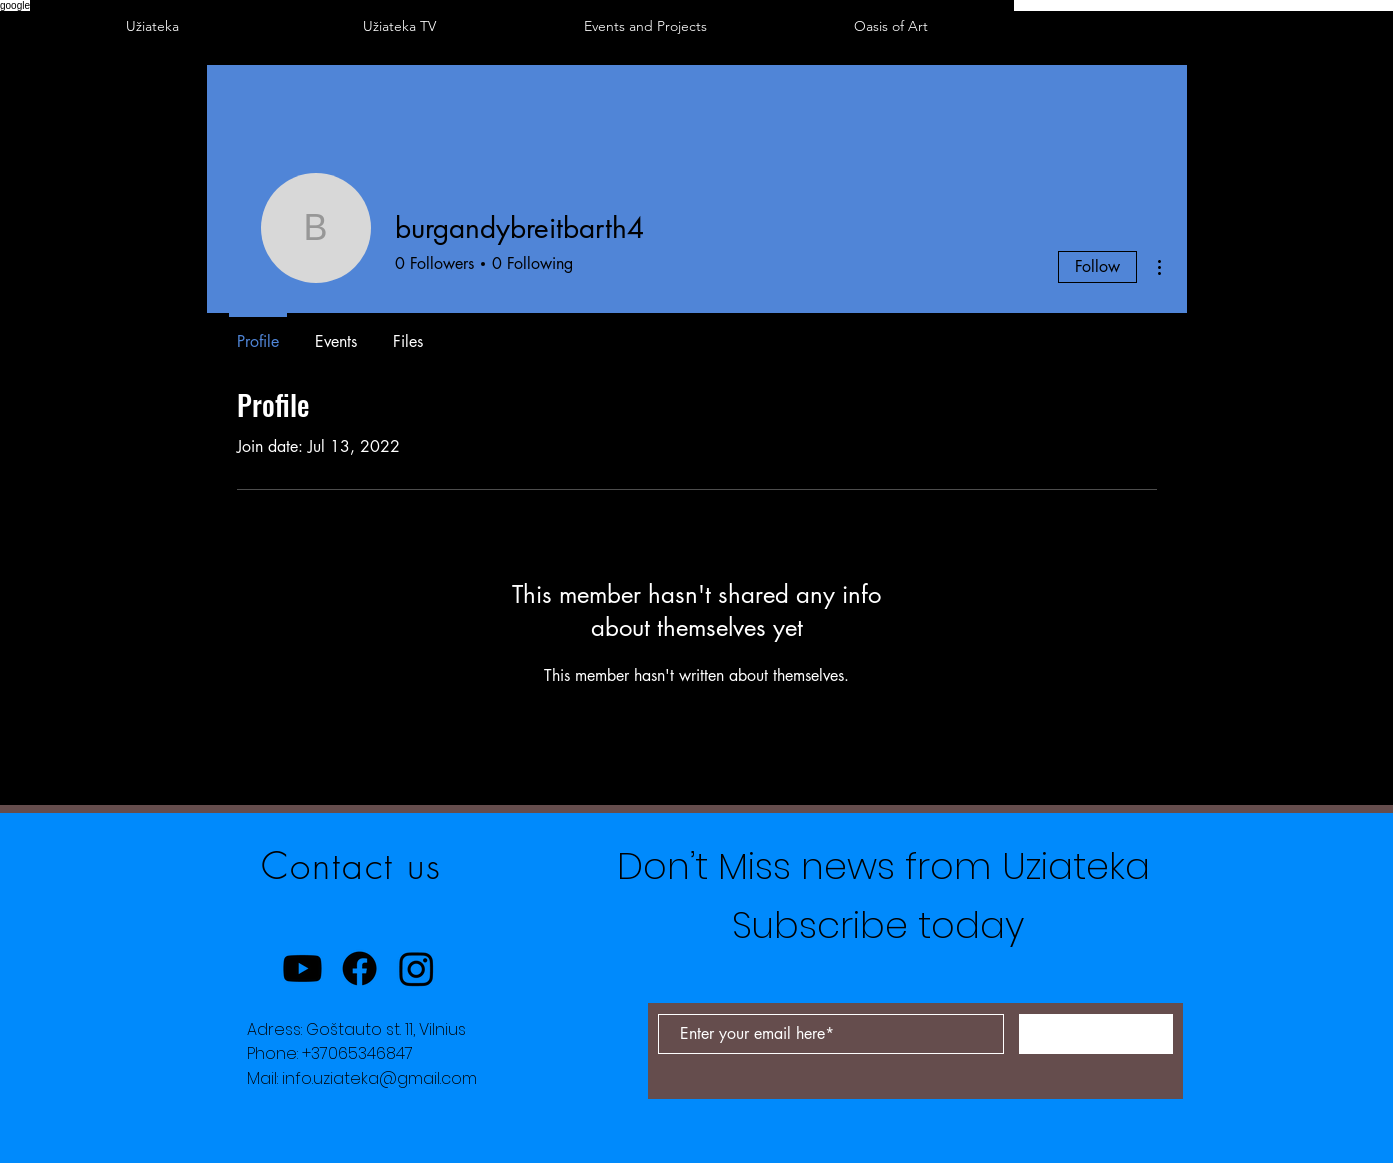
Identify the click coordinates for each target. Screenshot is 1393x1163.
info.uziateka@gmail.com (379, 1078)
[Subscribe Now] (1096, 1034)
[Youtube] (302, 968)
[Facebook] (359, 968)
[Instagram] (416, 968)
